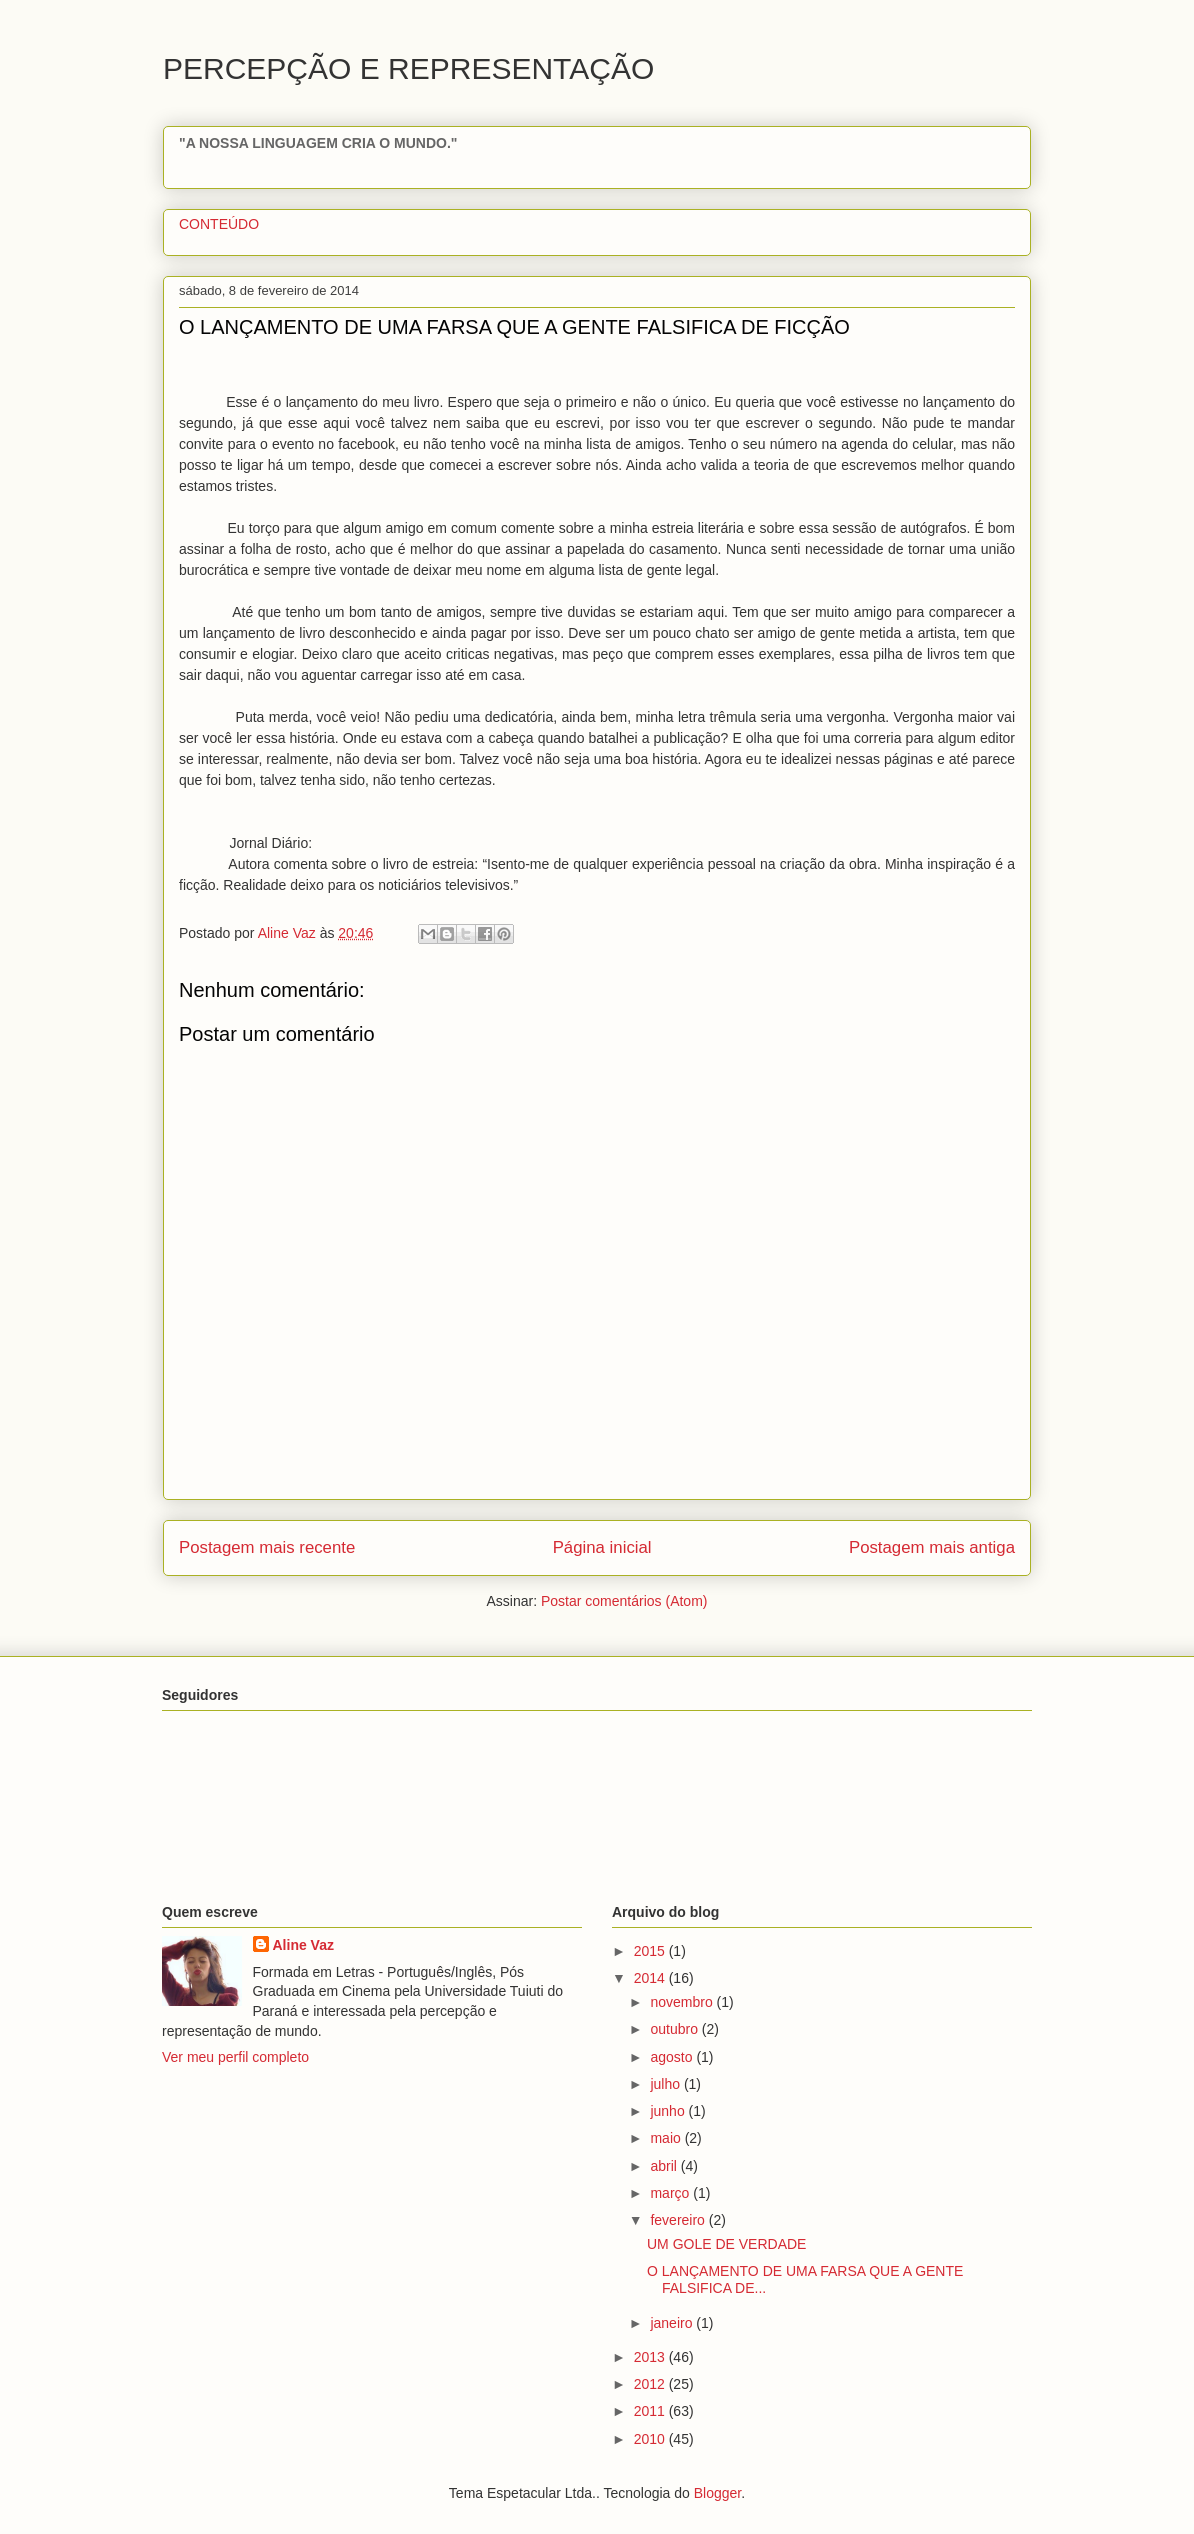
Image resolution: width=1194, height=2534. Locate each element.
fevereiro (679, 2220)
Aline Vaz (303, 1945)
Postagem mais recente (267, 1547)
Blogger (717, 2493)
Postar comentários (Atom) (624, 1601)
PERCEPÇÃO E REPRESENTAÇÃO (408, 68)
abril (665, 2166)
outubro (675, 2029)
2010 (651, 2439)
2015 (651, 1951)
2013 (651, 2357)
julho (666, 2084)
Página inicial (602, 1547)
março (671, 2193)
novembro (683, 2002)
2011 (651, 2411)
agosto (673, 2057)
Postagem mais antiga (932, 1547)
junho (669, 2111)
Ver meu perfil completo (235, 2057)
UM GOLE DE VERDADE (726, 2244)
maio (667, 2138)
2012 (651, 2384)
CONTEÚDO (219, 224)
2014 (651, 1978)
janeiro (673, 2323)
